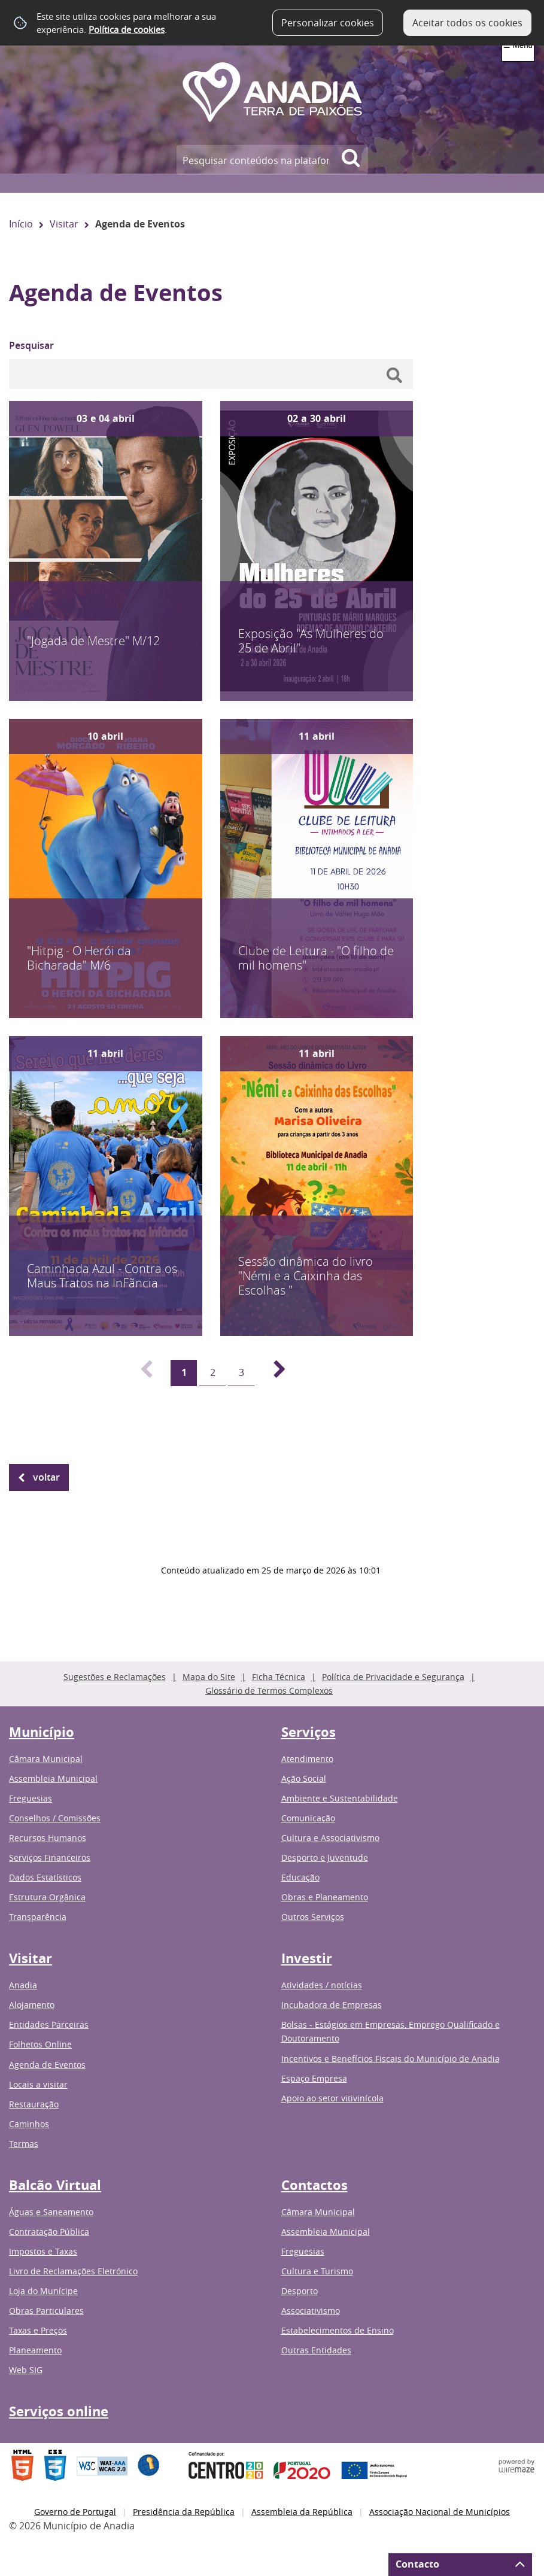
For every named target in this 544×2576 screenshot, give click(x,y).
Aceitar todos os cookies (467, 22)
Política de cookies (127, 29)
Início (21, 223)
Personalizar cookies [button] (327, 22)
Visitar (64, 223)
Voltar (46, 1477)
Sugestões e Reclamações (114, 1676)
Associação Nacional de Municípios (439, 2511)
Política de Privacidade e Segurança (393, 1676)
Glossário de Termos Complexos (269, 1690)
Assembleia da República (301, 2511)
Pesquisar (31, 345)
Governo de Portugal (75, 2511)
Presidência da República (184, 2511)
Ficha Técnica (278, 1676)
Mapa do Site (209, 1676)
